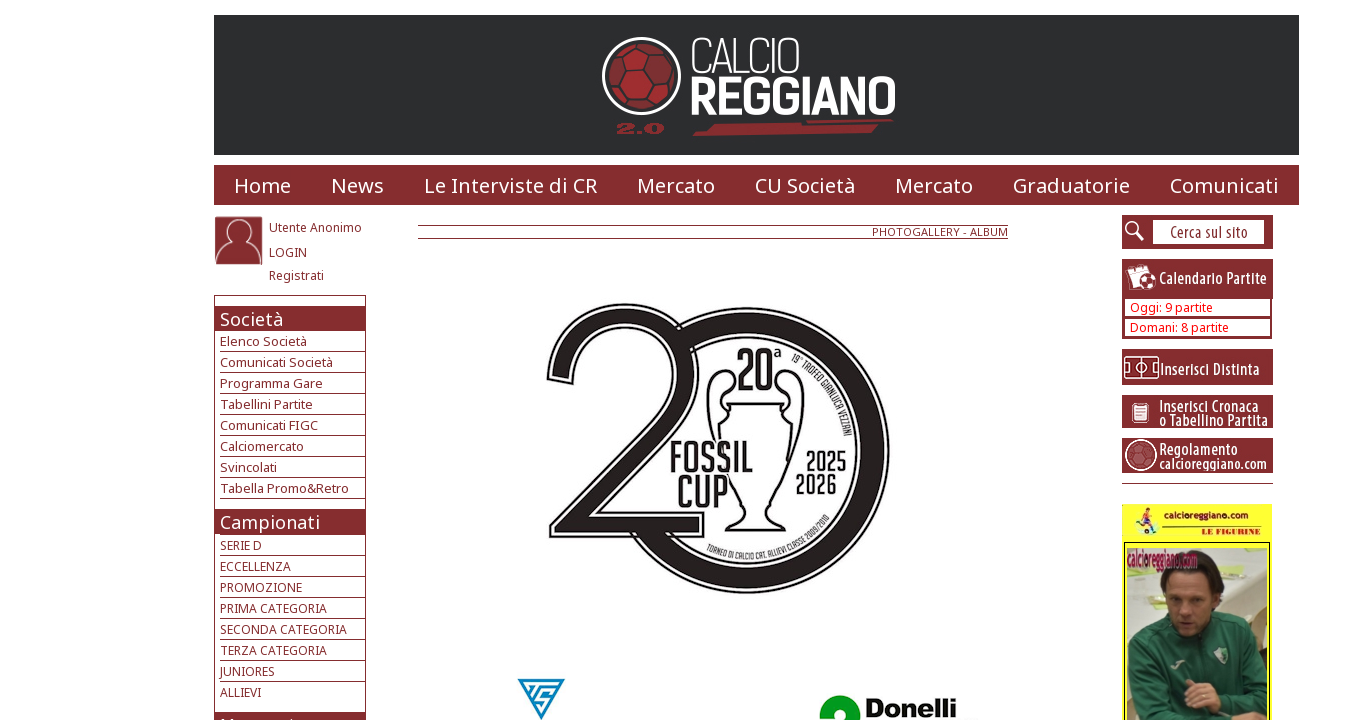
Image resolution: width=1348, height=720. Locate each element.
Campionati (270, 522)
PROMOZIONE (261, 587)
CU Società (805, 185)
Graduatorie (1071, 185)
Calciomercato (262, 446)
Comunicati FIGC (269, 425)
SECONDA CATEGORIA (283, 629)
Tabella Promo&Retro (284, 488)
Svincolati (248, 467)
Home (262, 185)
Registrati (296, 275)
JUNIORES (247, 671)
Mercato (676, 185)
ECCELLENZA (255, 566)
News (357, 185)
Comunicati (1224, 185)
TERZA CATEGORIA (273, 650)
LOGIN (288, 252)
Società (251, 319)
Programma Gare (271, 383)
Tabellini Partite (266, 404)
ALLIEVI (240, 692)
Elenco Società (263, 341)
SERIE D (241, 545)
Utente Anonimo (315, 227)
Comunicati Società (276, 362)
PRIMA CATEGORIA (273, 608)
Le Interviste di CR (510, 185)
